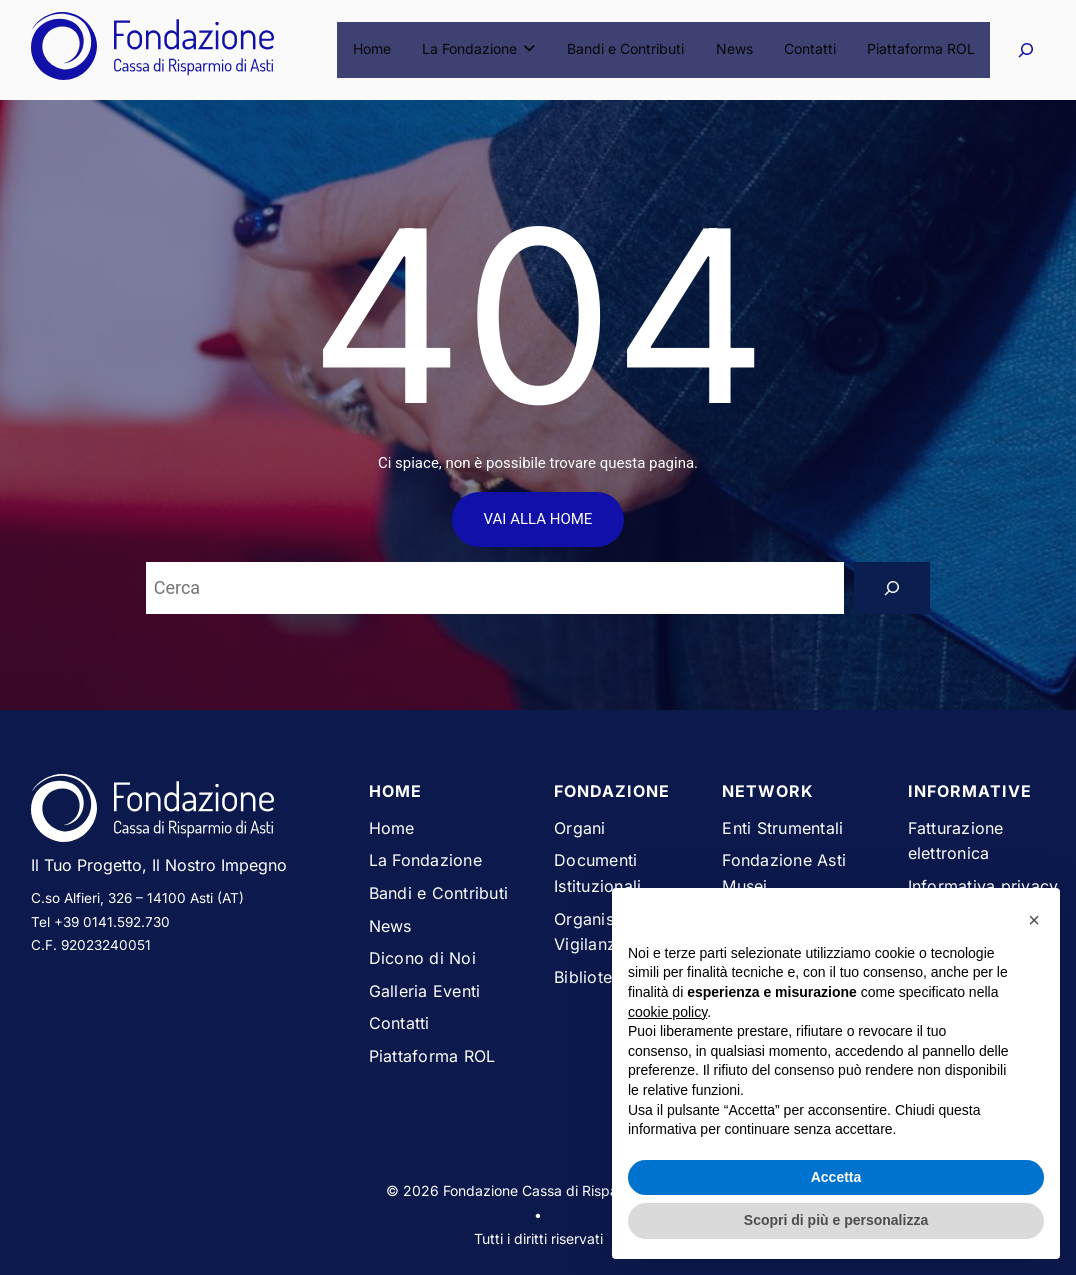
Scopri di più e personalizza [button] (836, 1220)
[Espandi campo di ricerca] (1025, 49)
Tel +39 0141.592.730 (100, 922)
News (736, 49)
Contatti (811, 49)
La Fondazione (485, 49)
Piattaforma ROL (921, 49)
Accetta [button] (836, 1177)
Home (380, 49)
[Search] (892, 588)
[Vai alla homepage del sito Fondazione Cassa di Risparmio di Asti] (184, 812)
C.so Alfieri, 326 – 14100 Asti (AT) (137, 898)
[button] (1034, 920)
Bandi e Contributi (629, 49)
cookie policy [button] (667, 1012)
